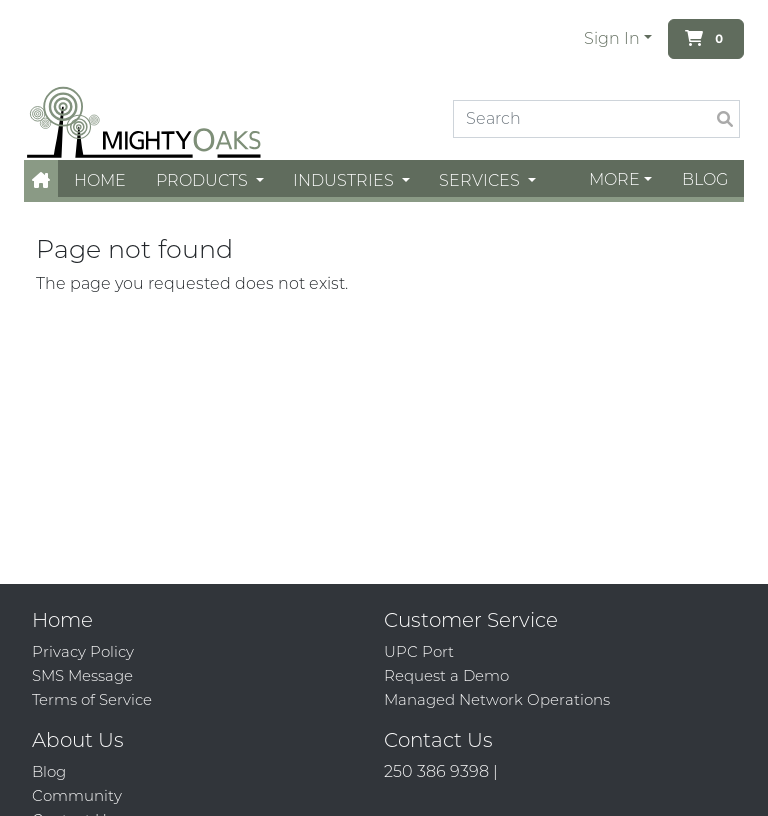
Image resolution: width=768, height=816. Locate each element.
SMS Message (82, 675)
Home (100, 180)
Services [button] (481, 180)
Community (77, 795)
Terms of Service (92, 699)
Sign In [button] (612, 38)
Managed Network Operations (497, 699)
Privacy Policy (83, 651)
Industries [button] (345, 180)
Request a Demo (446, 675)
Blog (705, 179)
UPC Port (419, 651)
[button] (41, 180)
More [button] (614, 179)
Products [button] (204, 180)
